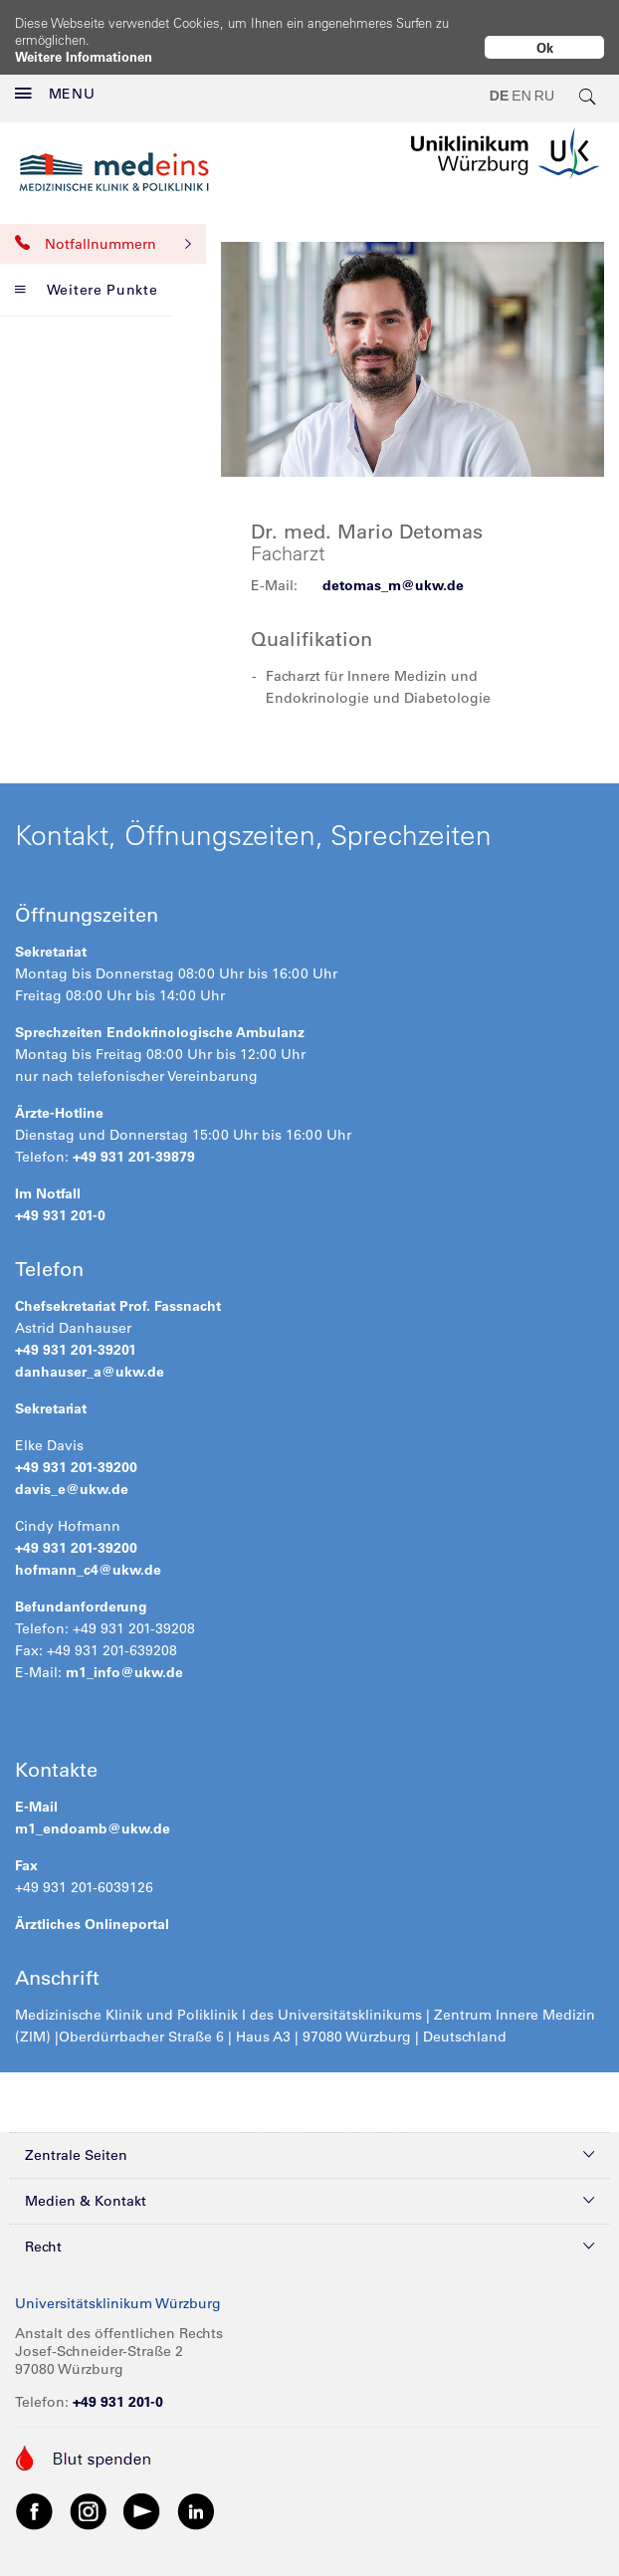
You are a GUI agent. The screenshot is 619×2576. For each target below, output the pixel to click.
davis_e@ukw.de (71, 1473)
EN (521, 80)
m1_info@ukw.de (124, 1656)
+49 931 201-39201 (75, 1334)
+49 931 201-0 (60, 1199)
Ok (544, 47)
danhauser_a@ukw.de (89, 1356)
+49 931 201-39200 (76, 1451)
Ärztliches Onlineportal (92, 1908)
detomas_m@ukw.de (393, 569)
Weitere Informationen (83, 56)
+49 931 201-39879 (134, 1141)
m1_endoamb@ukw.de (92, 1813)
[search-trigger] (588, 80)
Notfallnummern (103, 228)
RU (544, 80)
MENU (55, 78)
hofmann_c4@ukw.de (88, 1554)
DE (499, 80)
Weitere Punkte (86, 274)
